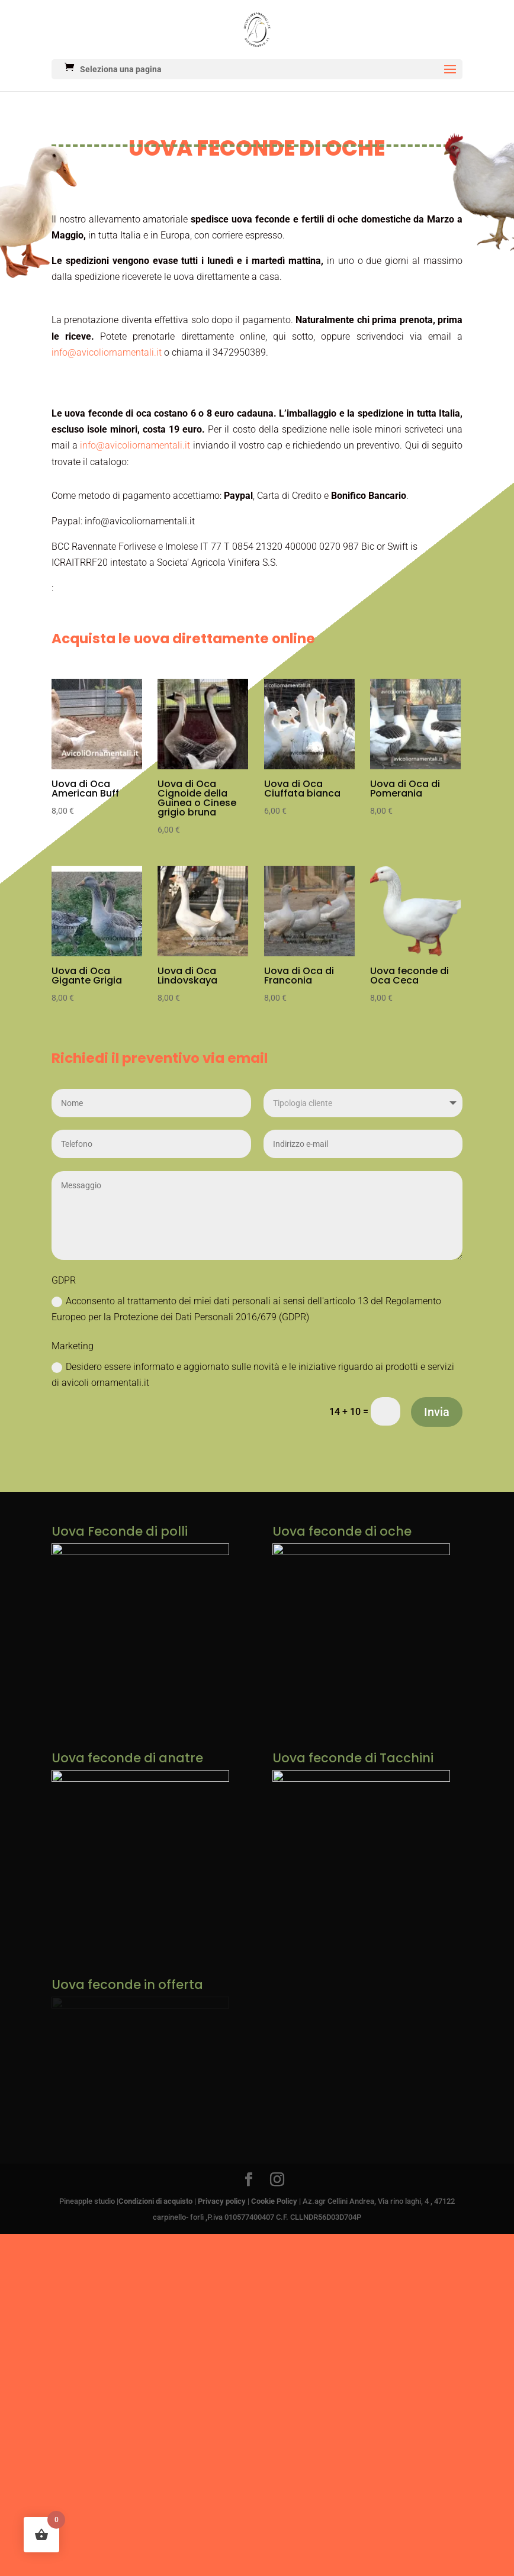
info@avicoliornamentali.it (107, 352)
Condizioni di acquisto (155, 2206)
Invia (436, 1412)
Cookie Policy (274, 2206)
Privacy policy (222, 2206)
